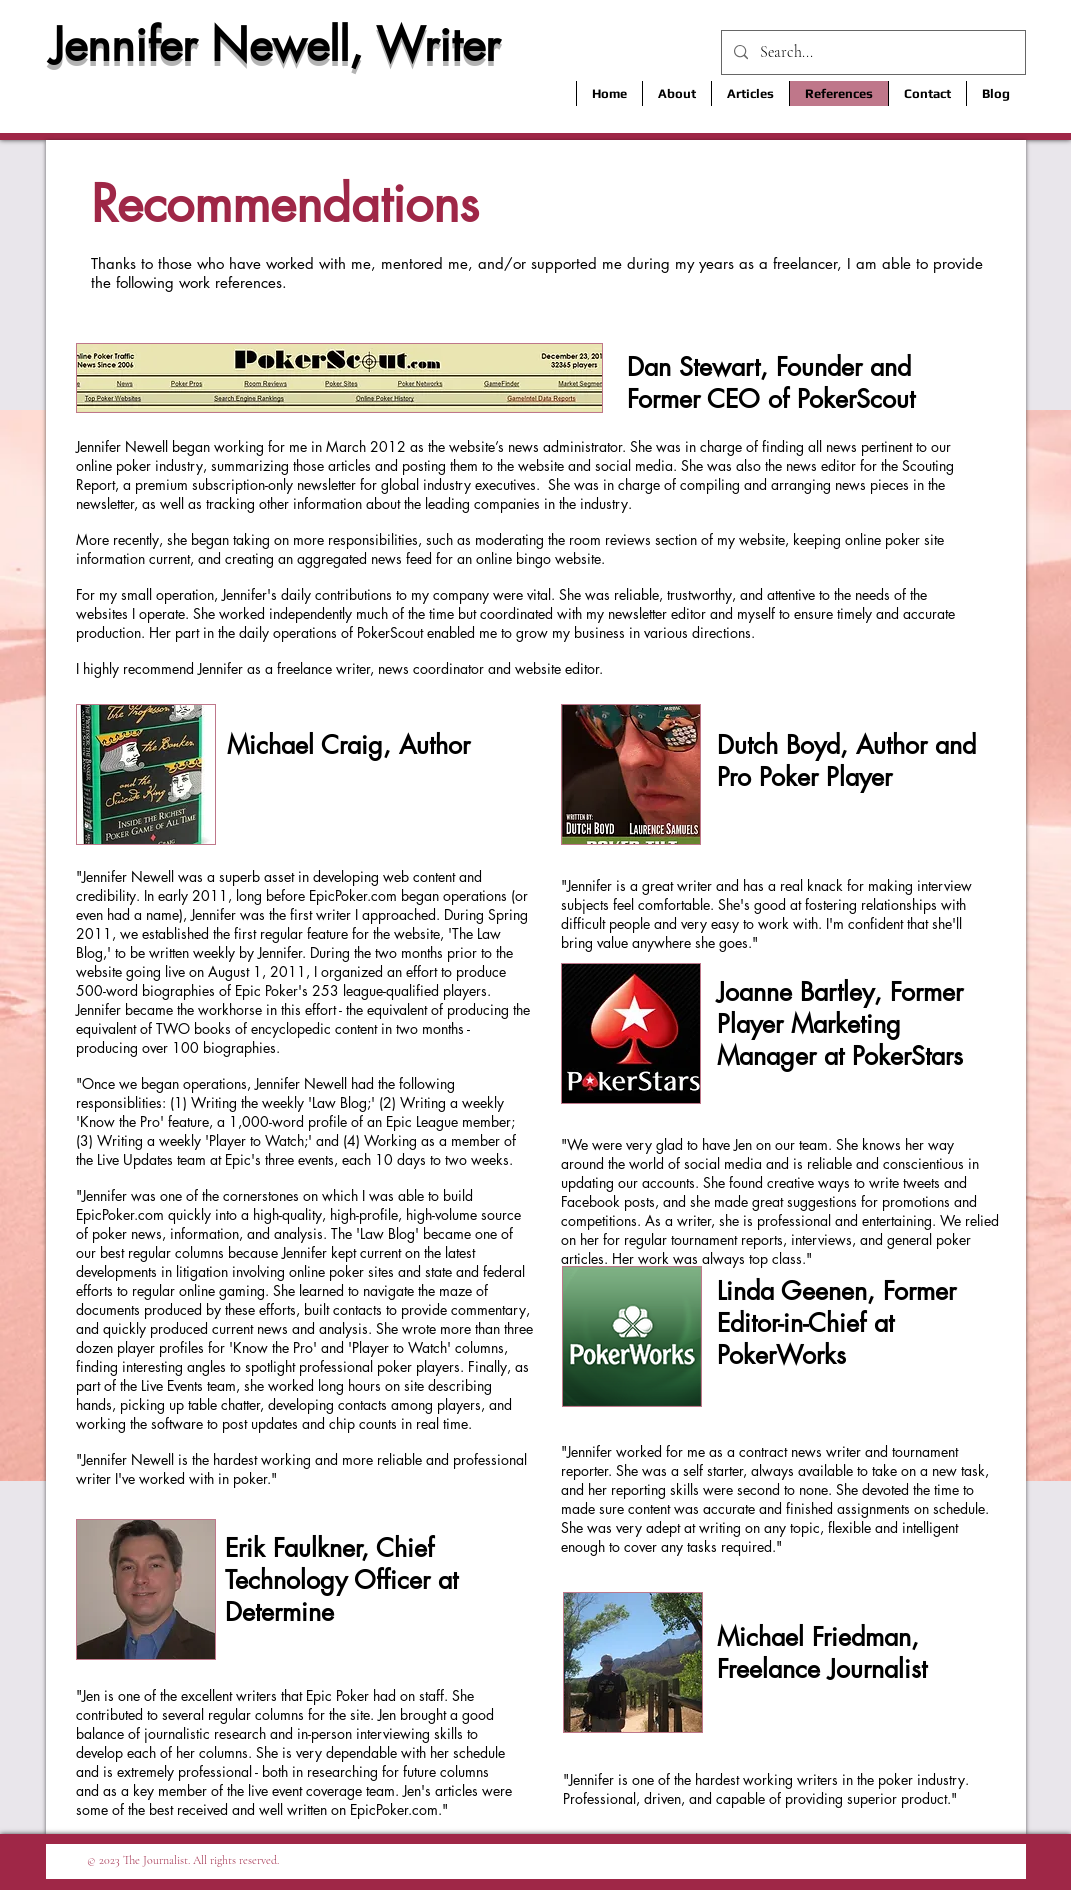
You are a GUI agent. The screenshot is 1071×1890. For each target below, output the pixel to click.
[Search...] (871, 52)
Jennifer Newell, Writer (275, 44)
